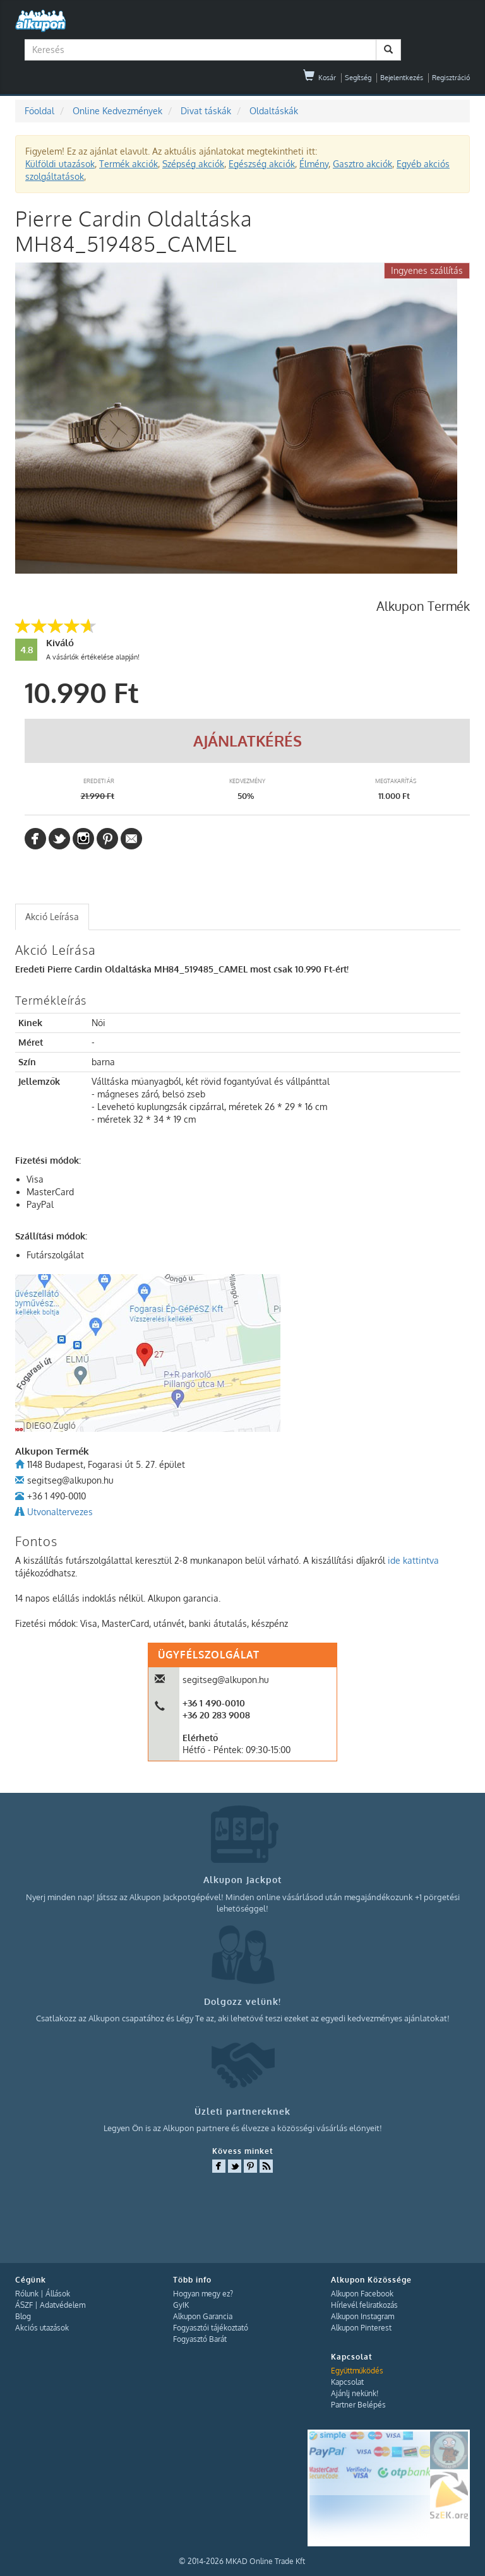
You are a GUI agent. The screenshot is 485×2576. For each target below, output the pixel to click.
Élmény (313, 163)
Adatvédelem (62, 2305)
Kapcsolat (347, 2382)
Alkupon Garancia (202, 2316)
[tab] (52, 917)
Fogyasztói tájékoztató (210, 2327)
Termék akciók (128, 163)
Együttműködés (357, 2370)
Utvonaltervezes (60, 1511)
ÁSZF (24, 2305)
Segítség (358, 77)
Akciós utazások (42, 2327)
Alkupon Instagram (362, 2316)
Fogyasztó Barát (200, 2339)
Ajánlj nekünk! (354, 2393)
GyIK (181, 2305)
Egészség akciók (262, 163)
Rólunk (27, 2293)
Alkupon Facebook (362, 2293)
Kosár (319, 77)
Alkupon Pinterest (361, 2327)
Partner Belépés (358, 2404)
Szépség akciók (193, 163)
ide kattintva (413, 1560)
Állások (57, 2293)
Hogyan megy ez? (203, 2293)
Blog (23, 2316)
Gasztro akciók (362, 163)
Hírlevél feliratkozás (364, 2305)
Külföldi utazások (60, 163)
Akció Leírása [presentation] (52, 916)
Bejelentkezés (401, 77)
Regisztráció (451, 77)
